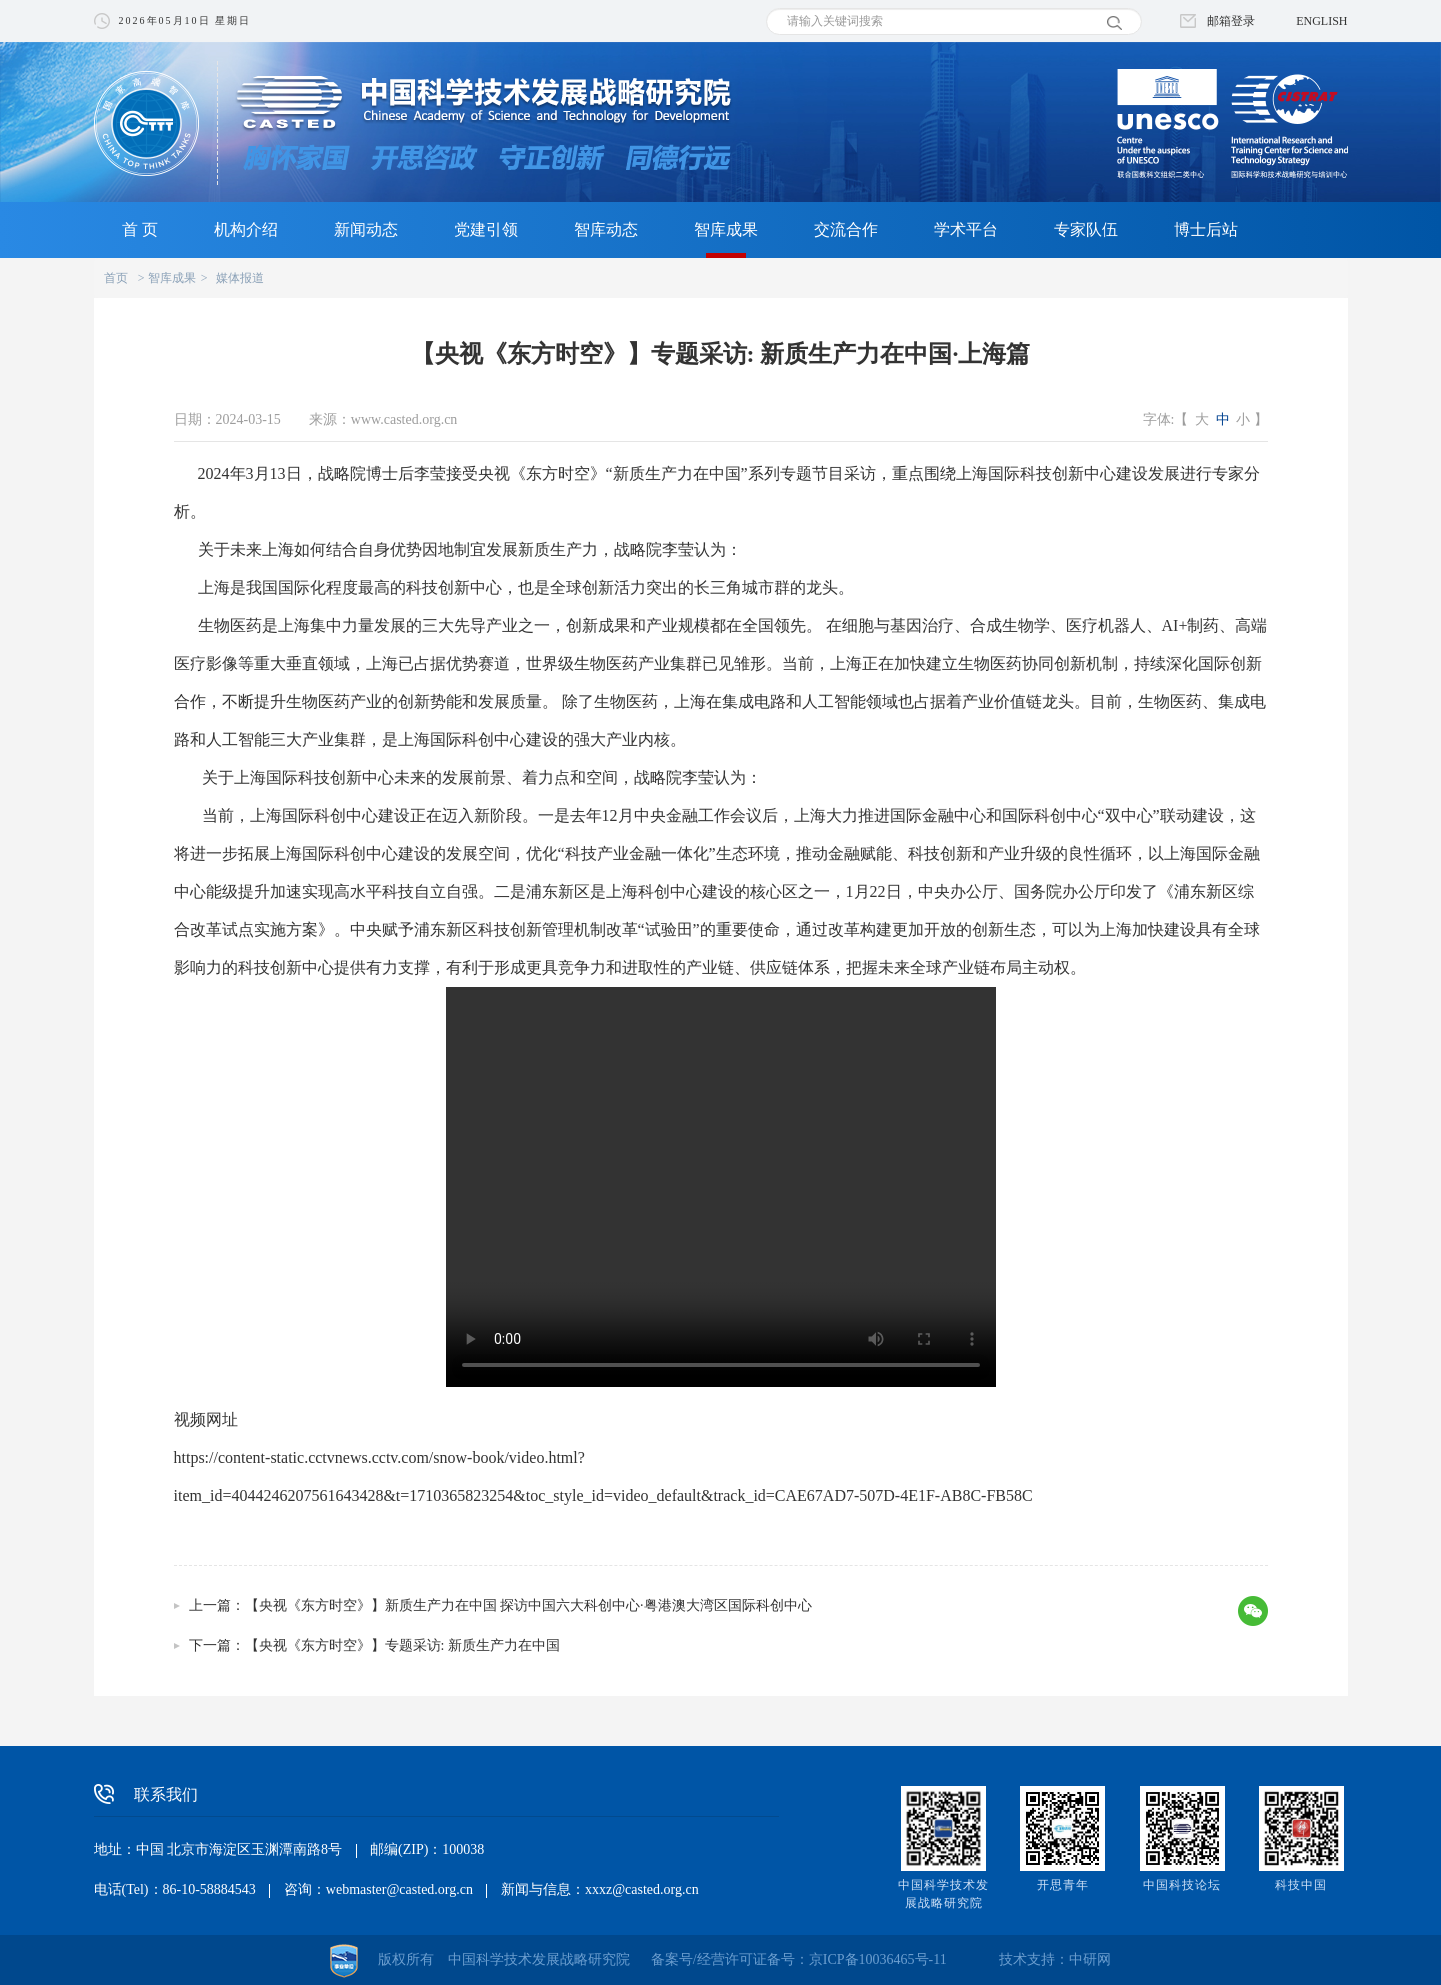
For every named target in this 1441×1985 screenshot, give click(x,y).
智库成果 (726, 229)
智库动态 (606, 229)
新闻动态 (366, 229)
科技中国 (1301, 1885)
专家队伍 (1086, 229)
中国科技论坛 (1182, 1885)
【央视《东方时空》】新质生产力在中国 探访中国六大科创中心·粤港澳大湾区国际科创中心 (528, 1605)
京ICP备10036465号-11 (878, 1959)
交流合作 (846, 229)
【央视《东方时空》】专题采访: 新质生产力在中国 (402, 1645)
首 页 (140, 229)
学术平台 (966, 229)
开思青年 (1063, 1885)
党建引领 (486, 229)
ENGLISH (1321, 21)
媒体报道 (240, 278)
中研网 (1090, 1959)
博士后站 (1206, 229)
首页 (116, 278)
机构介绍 (246, 229)
